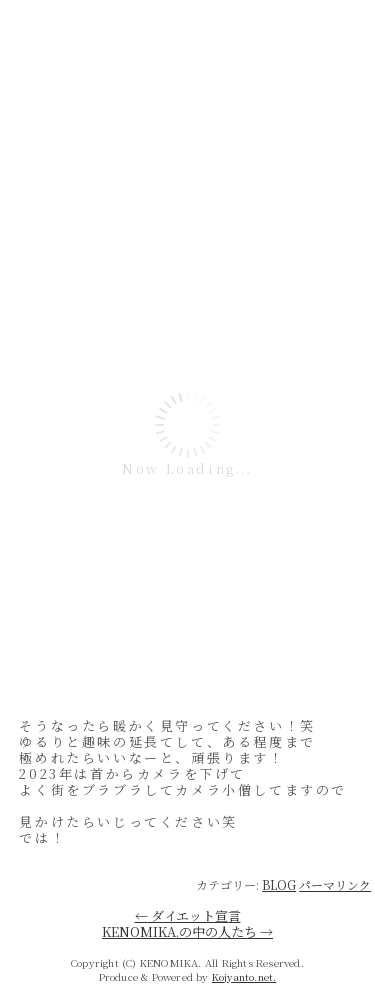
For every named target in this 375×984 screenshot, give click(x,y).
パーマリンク (335, 884)
